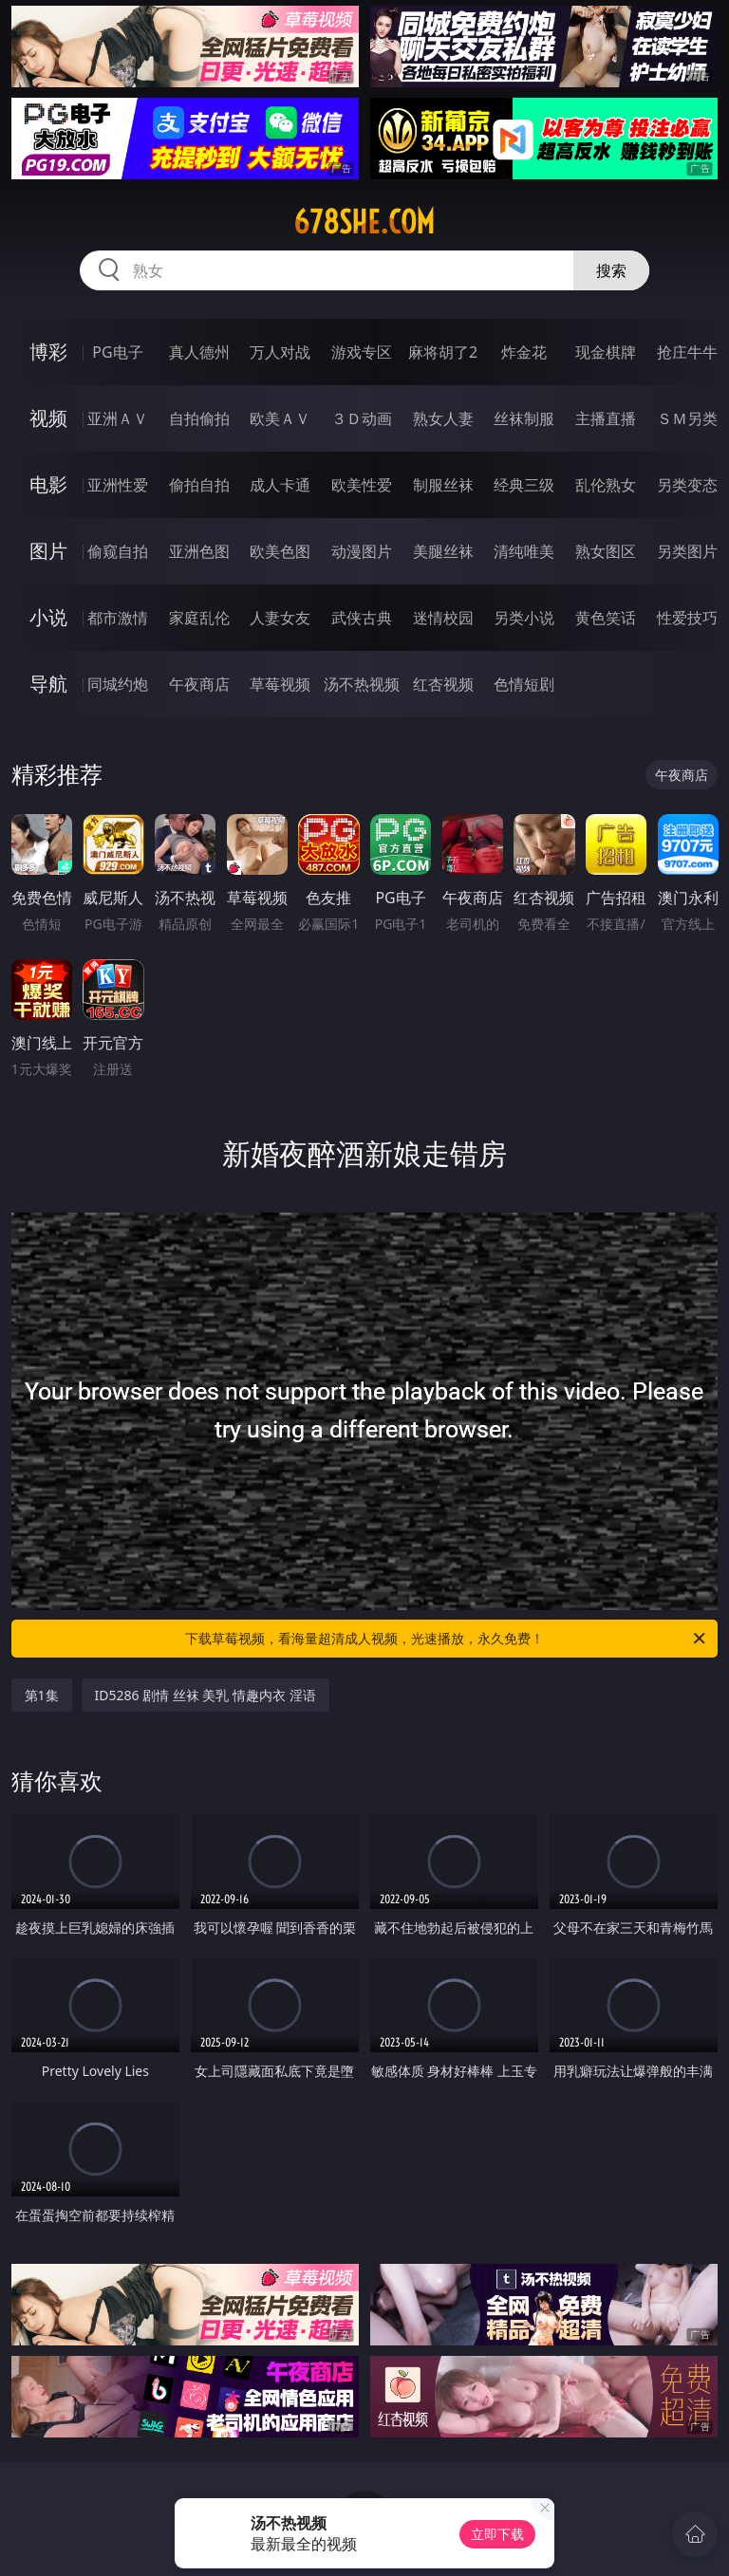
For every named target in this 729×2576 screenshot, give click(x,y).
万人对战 (280, 352)
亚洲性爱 (117, 484)
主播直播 (605, 418)
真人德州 (199, 352)
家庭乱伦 (199, 617)
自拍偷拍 (199, 418)
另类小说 (524, 617)
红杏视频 (443, 684)
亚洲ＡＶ (117, 418)
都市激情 (117, 617)
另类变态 (687, 484)
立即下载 (497, 2534)
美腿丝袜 (443, 551)
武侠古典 (361, 617)
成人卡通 (280, 484)
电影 (48, 484)
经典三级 (524, 484)
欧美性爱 (361, 484)
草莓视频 (280, 684)
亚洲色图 (199, 551)
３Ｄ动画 (361, 418)
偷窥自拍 (117, 551)
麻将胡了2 (442, 352)
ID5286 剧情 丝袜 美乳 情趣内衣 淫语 (205, 1695)
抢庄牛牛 (687, 352)
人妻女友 (280, 617)
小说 (48, 617)
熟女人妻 (443, 418)
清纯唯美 (524, 551)
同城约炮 (117, 684)
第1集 (42, 1695)
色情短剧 (524, 684)
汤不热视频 (362, 684)
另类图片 (687, 551)
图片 (48, 551)
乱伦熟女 (605, 484)
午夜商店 (199, 684)
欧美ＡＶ (280, 418)
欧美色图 (280, 551)
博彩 (48, 351)
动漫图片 (361, 551)
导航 (48, 683)
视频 (48, 418)
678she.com (364, 222)
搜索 (611, 270)
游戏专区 (361, 352)
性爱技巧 (687, 617)
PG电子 (117, 352)
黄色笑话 (605, 617)
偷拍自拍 (199, 484)
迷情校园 (443, 617)
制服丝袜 (443, 484)
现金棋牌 (605, 352)
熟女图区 (605, 551)
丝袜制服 (524, 418)
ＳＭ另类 (687, 418)
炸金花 (524, 352)
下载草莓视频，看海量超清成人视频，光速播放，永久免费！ (446, 1638)
